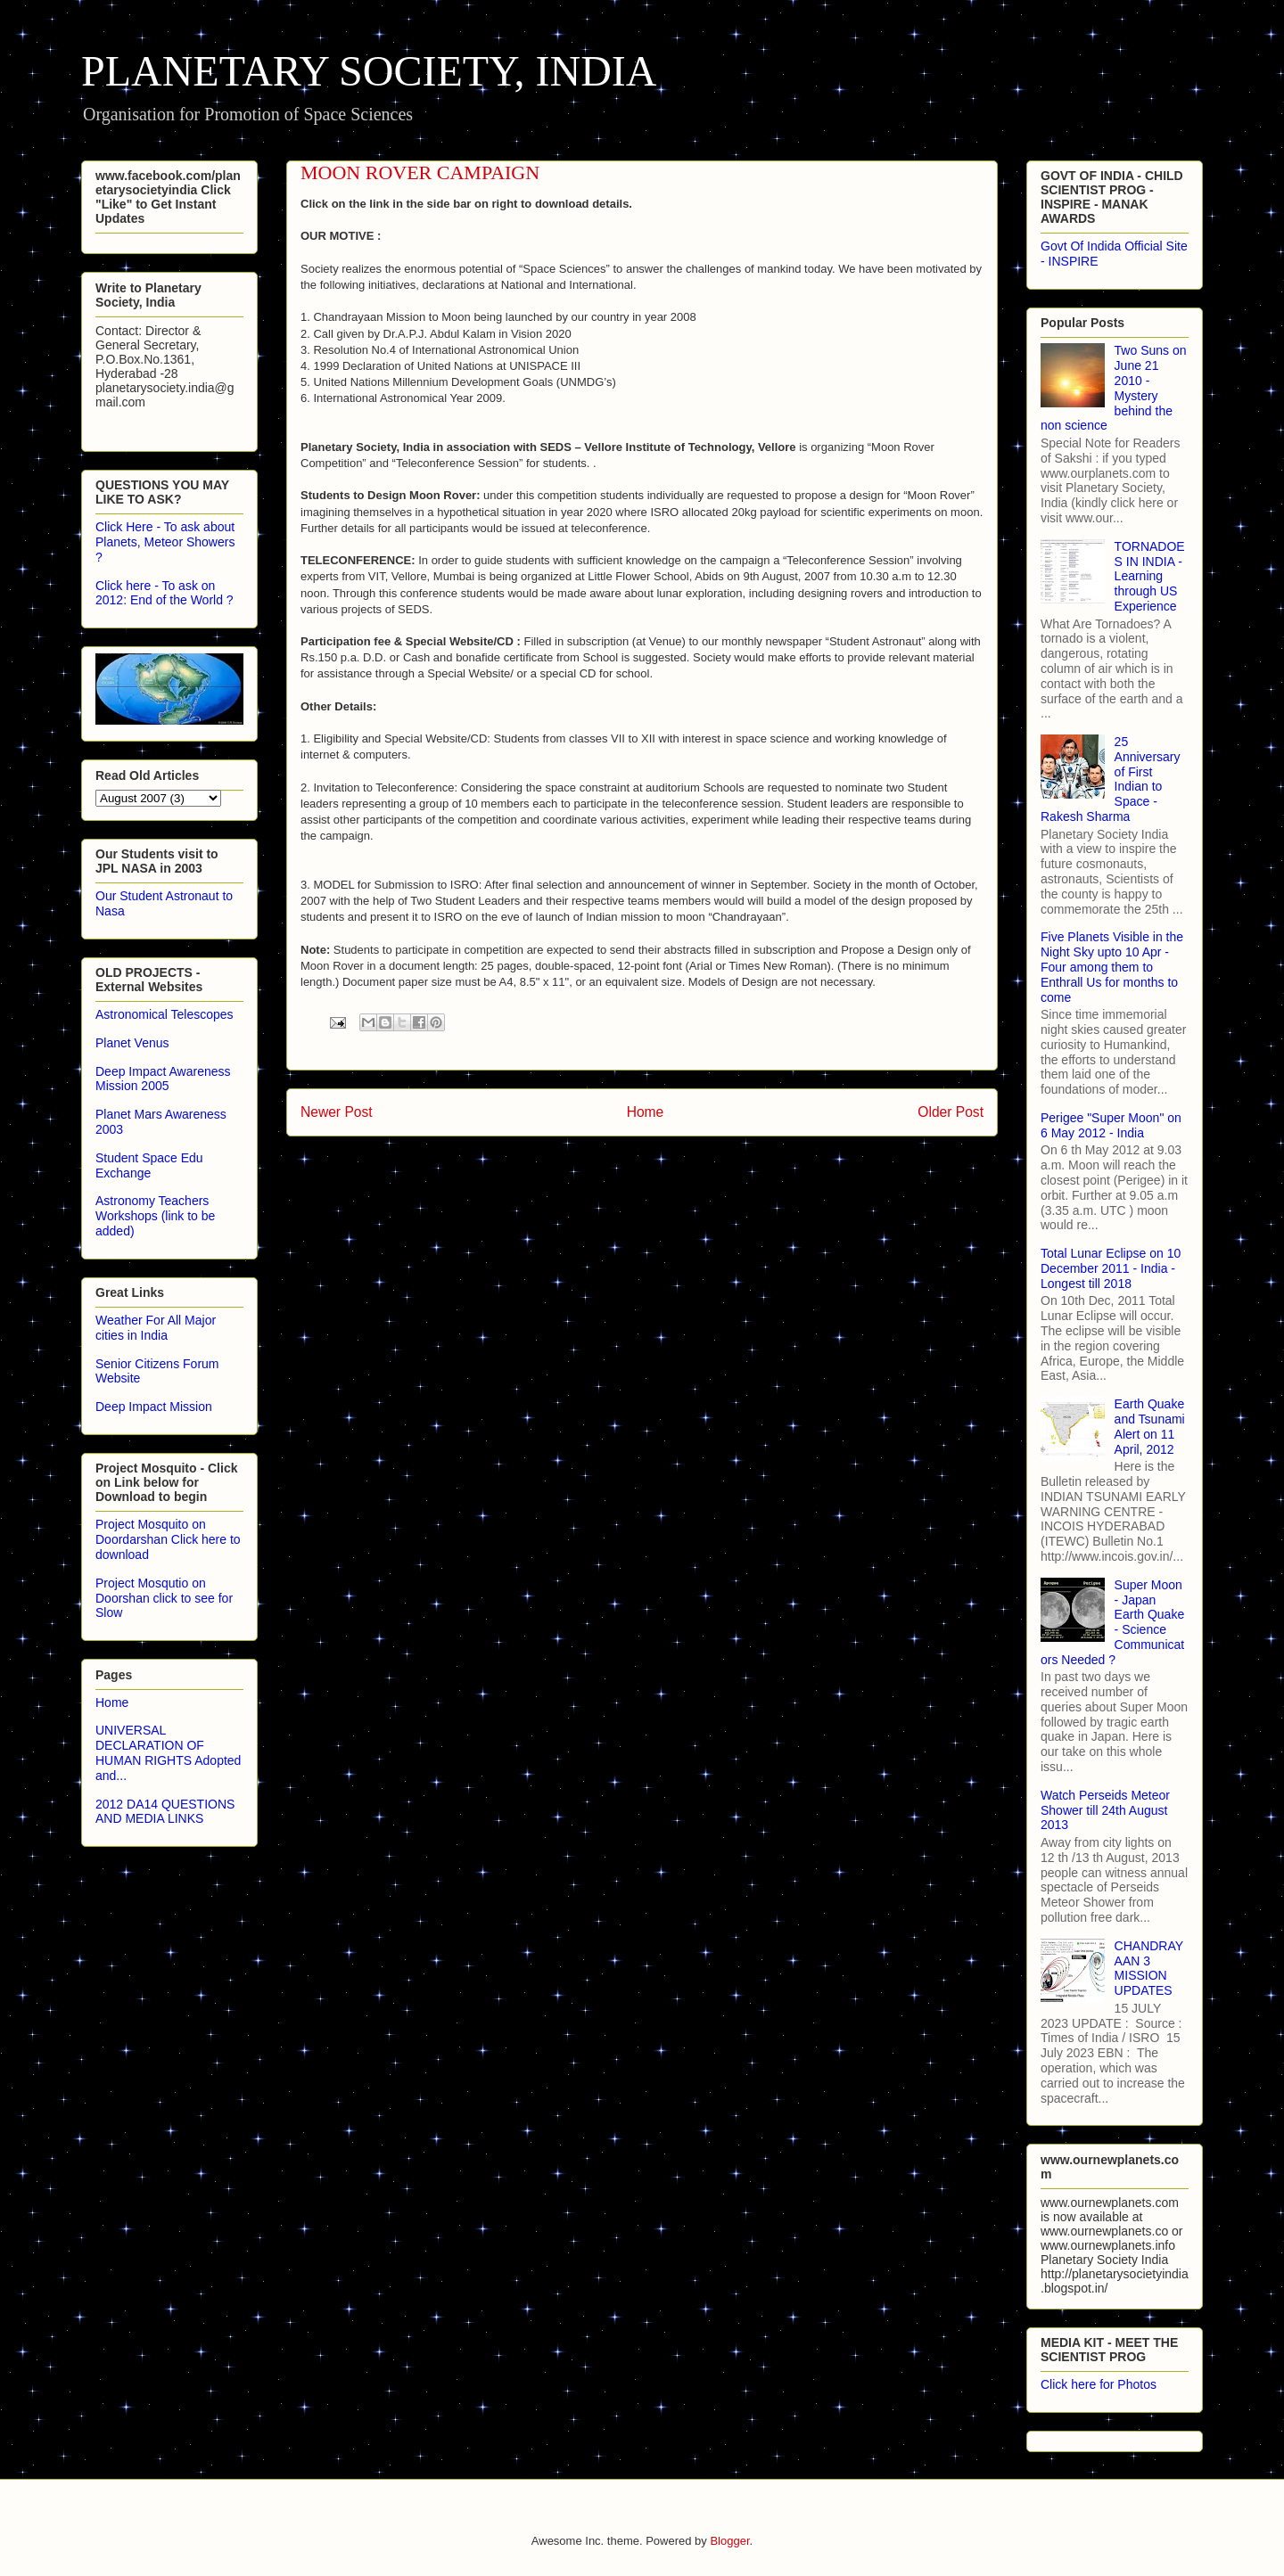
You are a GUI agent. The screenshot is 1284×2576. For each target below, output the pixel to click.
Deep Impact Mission (153, 1406)
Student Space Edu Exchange (149, 1165)
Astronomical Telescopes (164, 1014)
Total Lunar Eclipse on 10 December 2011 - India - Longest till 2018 (1111, 1268)
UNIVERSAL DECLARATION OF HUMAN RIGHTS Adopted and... (168, 1752)
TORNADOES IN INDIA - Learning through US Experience (1150, 576)
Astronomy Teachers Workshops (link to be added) (155, 1216)
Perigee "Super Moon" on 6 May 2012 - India (1111, 1125)
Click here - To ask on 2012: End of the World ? (164, 593)
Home (645, 1112)
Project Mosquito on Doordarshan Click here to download (168, 1539)
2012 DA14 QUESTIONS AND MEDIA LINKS (165, 1811)
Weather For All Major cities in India (155, 1327)
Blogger (729, 2540)
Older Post (951, 1112)
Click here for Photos (1098, 2384)
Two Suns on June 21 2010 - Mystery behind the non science (1114, 387)
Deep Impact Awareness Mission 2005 (163, 1079)
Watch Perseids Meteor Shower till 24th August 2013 (1105, 1810)
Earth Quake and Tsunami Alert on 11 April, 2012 (1150, 1426)
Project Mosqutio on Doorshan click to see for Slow (164, 1598)
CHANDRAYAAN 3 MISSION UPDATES (1149, 1968)
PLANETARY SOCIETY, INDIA (369, 70)
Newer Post (336, 1112)
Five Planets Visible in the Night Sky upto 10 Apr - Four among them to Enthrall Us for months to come (1112, 967)
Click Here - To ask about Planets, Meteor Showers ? (165, 542)
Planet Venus (132, 1043)
